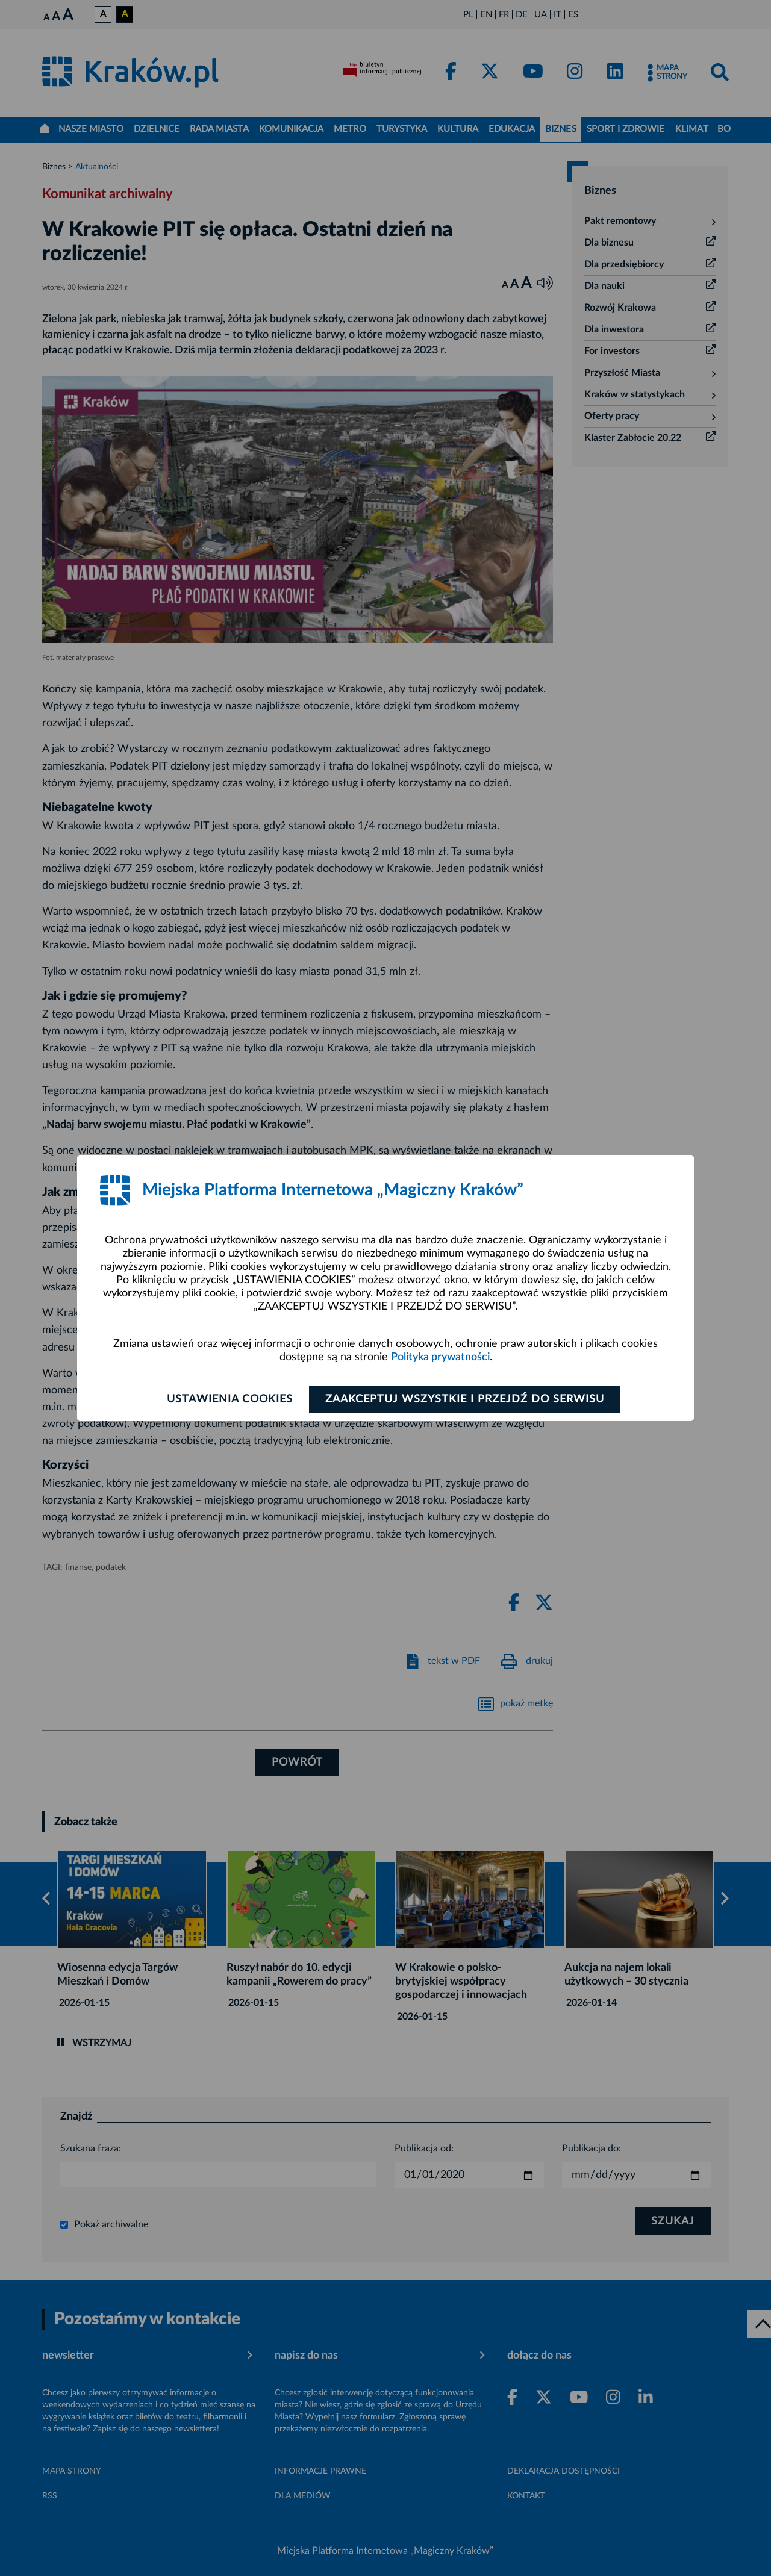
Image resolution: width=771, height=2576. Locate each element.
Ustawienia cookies (230, 1399)
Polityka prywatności (440, 1357)
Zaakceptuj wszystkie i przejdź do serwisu (464, 1399)
